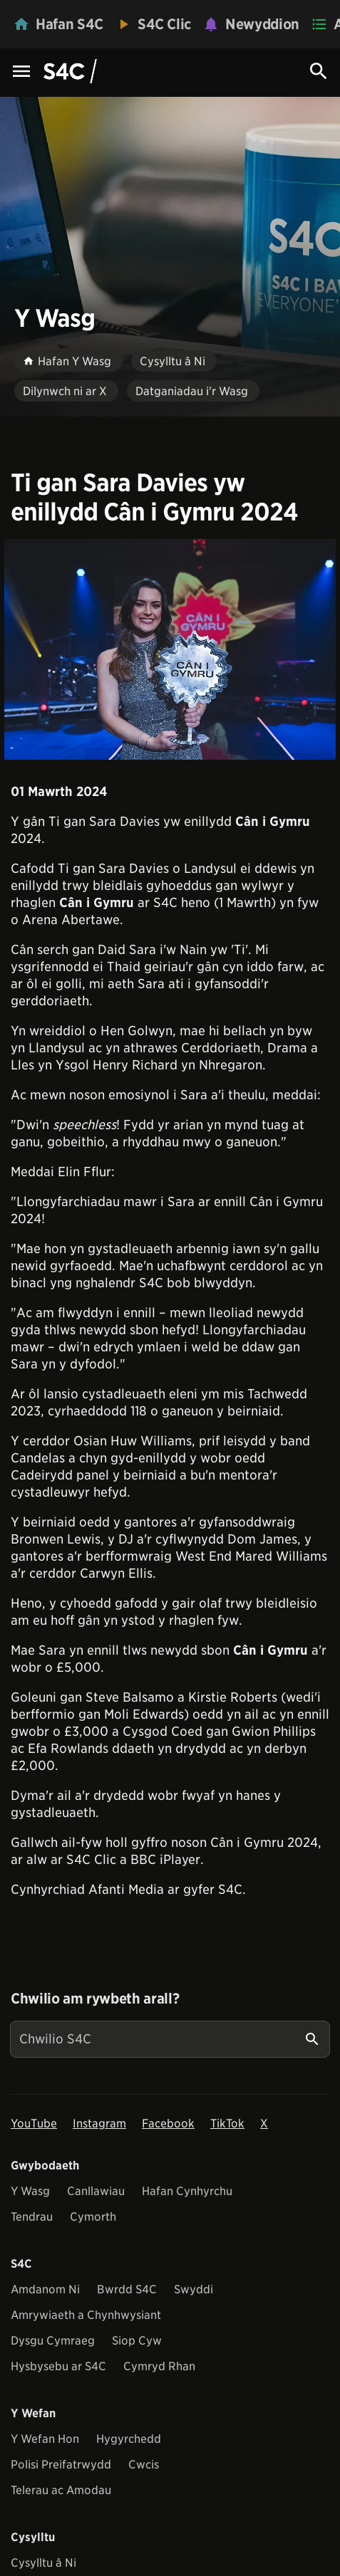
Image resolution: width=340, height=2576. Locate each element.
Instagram (99, 2123)
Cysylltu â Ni (43, 2563)
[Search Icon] (318, 71)
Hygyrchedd (128, 2439)
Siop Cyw (137, 2340)
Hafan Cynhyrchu (187, 2191)
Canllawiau (96, 2191)
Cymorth (93, 2217)
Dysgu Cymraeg (53, 2340)
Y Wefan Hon (45, 2439)
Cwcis (143, 2464)
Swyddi (193, 2289)
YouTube (34, 2123)
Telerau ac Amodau (61, 2490)
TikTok (227, 2123)
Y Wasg (30, 2191)
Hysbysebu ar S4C (58, 2366)
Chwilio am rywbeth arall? (95, 1998)
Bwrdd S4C (127, 2289)
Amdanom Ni (45, 2289)
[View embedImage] (170, 649)
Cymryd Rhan (159, 2366)
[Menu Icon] (21, 72)
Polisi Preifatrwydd (61, 2464)
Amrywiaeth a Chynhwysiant (86, 2315)
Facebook (168, 2123)
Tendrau (32, 2217)
